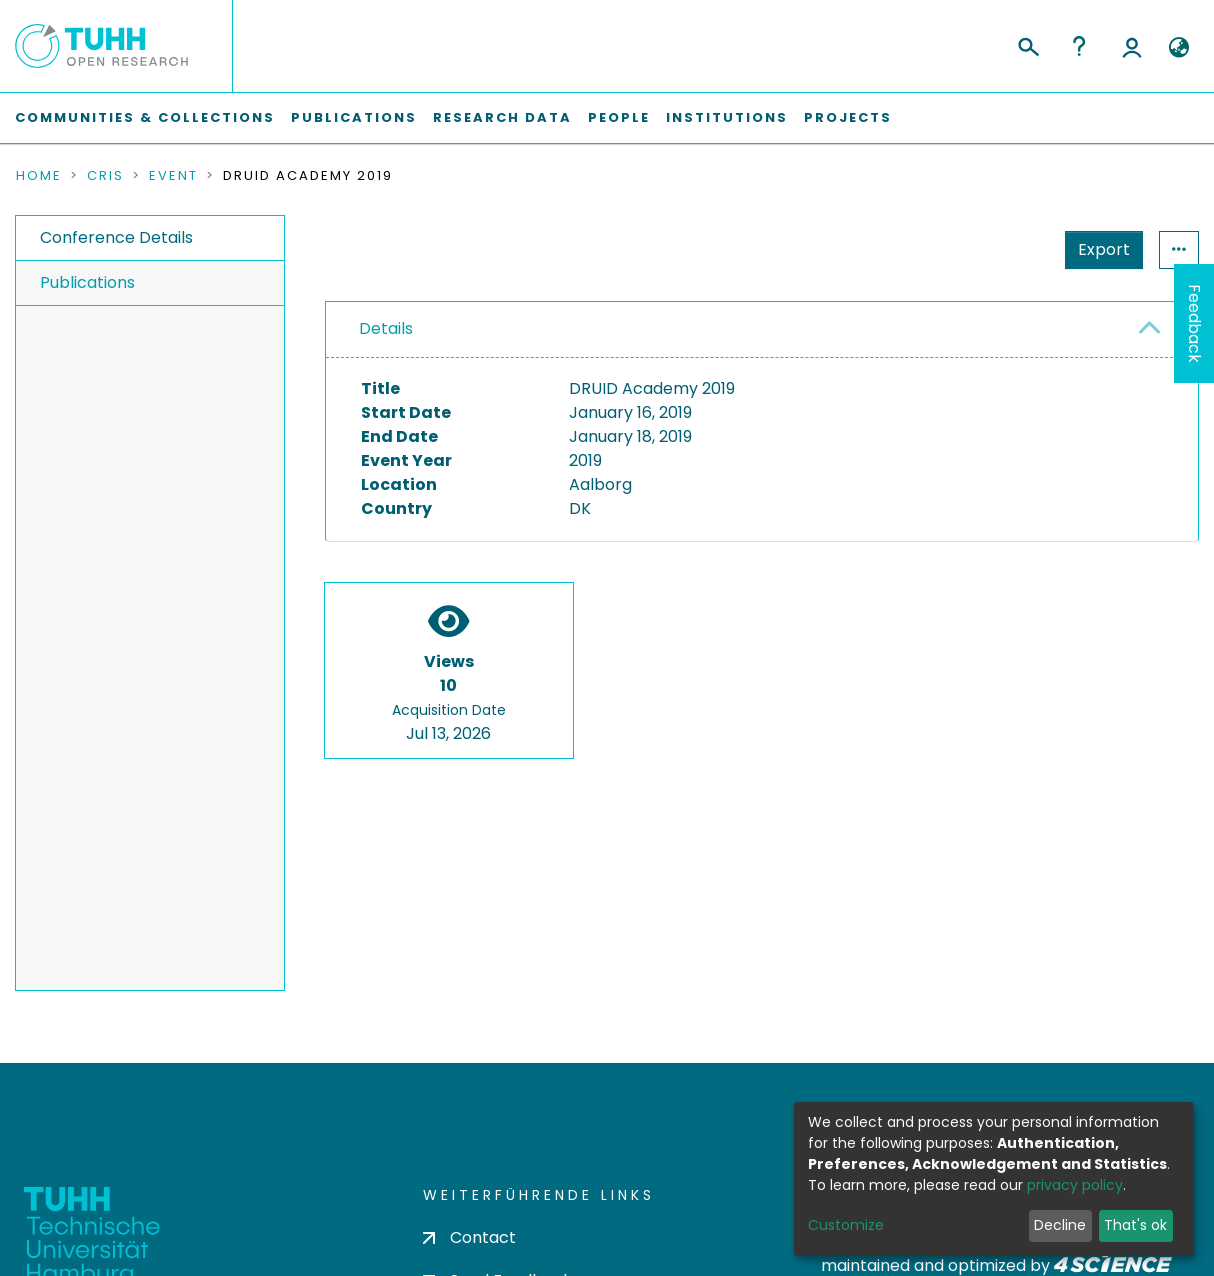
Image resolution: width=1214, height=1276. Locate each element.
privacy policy (1075, 1185)
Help (1079, 46)
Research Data (502, 117)
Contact (469, 1237)
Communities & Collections (145, 117)
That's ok (1135, 1225)
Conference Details (116, 237)
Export (1104, 249)
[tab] (762, 330)
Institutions (727, 117)
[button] (1178, 48)
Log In (1132, 46)
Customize (846, 1225)
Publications (354, 117)
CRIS (105, 176)
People (619, 117)
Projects (848, 117)
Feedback (1194, 323)
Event (173, 176)
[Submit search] (1027, 44)
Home (39, 176)
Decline (1060, 1225)
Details (386, 328)
